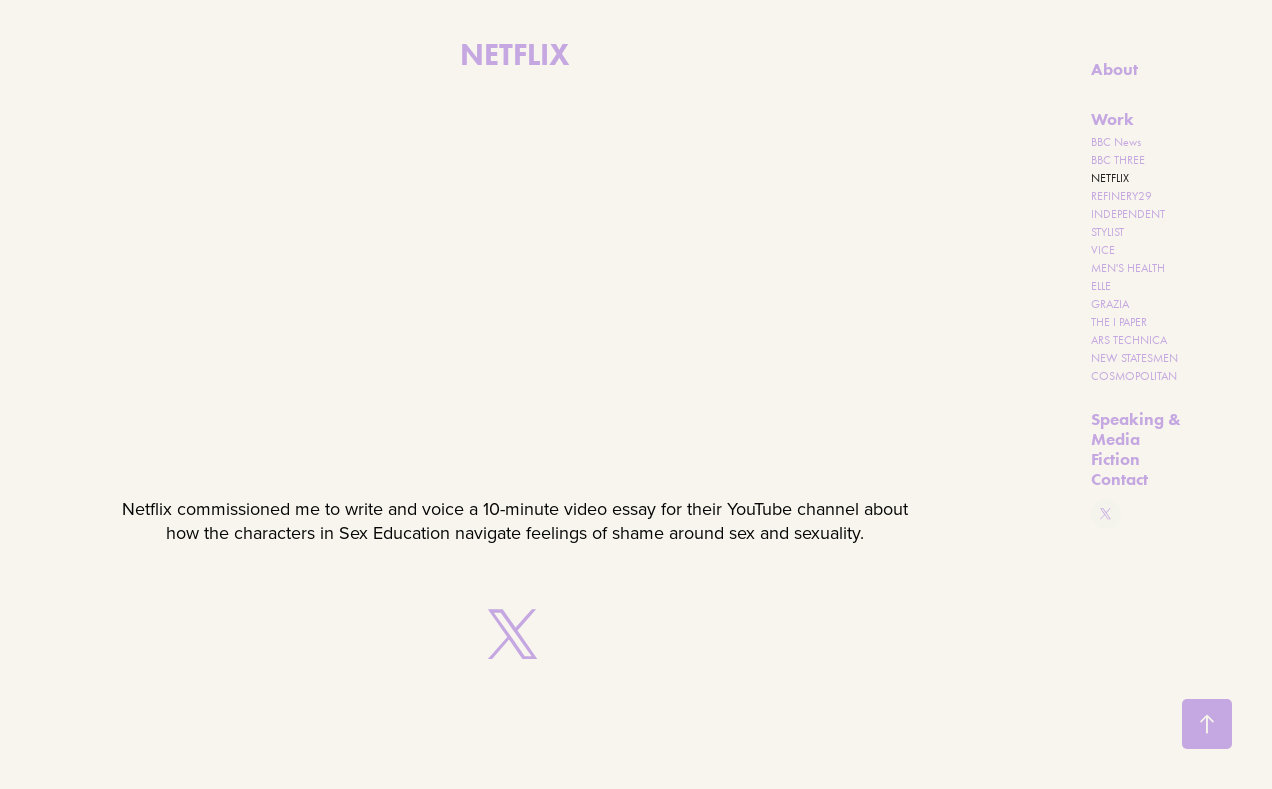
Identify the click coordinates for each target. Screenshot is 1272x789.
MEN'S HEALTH (1128, 268)
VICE (1103, 250)
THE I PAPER (1119, 322)
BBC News (1116, 142)
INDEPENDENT (1128, 214)
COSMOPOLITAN (1134, 376)
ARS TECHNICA (1129, 340)
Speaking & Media (1136, 429)
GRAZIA (1110, 304)
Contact (1119, 479)
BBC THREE (1118, 160)
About (1114, 69)
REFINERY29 (1121, 196)
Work (1112, 119)
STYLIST (1107, 232)
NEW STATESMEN (1134, 358)
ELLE (1101, 286)
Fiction (1115, 459)
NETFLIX (1110, 178)
